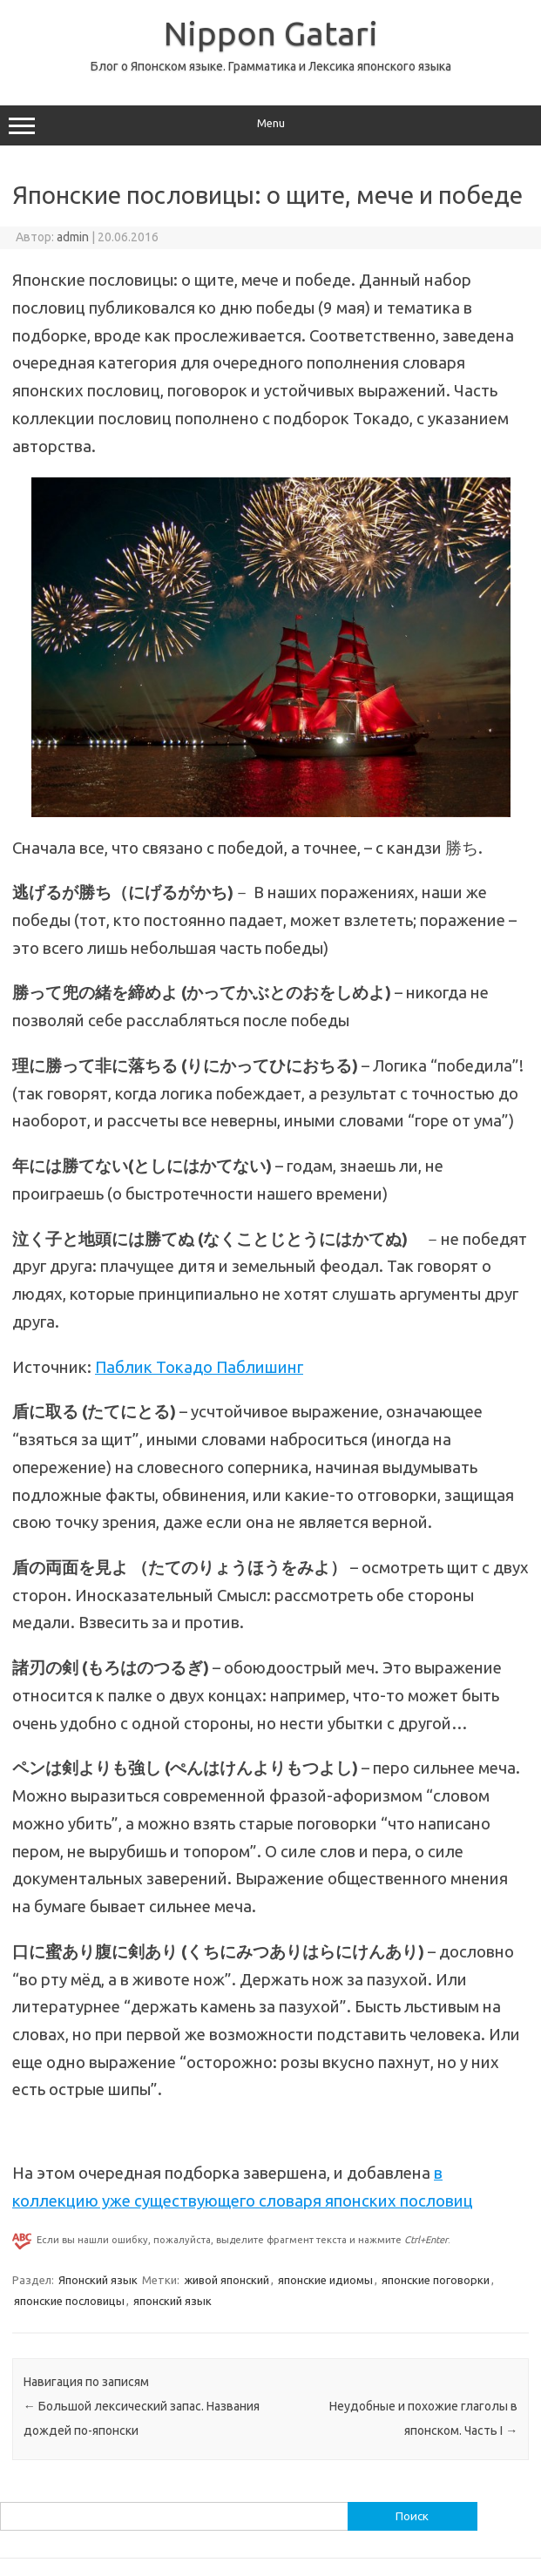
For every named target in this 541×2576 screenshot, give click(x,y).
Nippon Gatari (271, 33)
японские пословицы (69, 2301)
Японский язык (98, 2280)
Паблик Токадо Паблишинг (199, 1367)
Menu (270, 125)
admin (73, 237)
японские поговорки (436, 2280)
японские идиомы (325, 2280)
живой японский (226, 2280)
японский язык (172, 2301)
